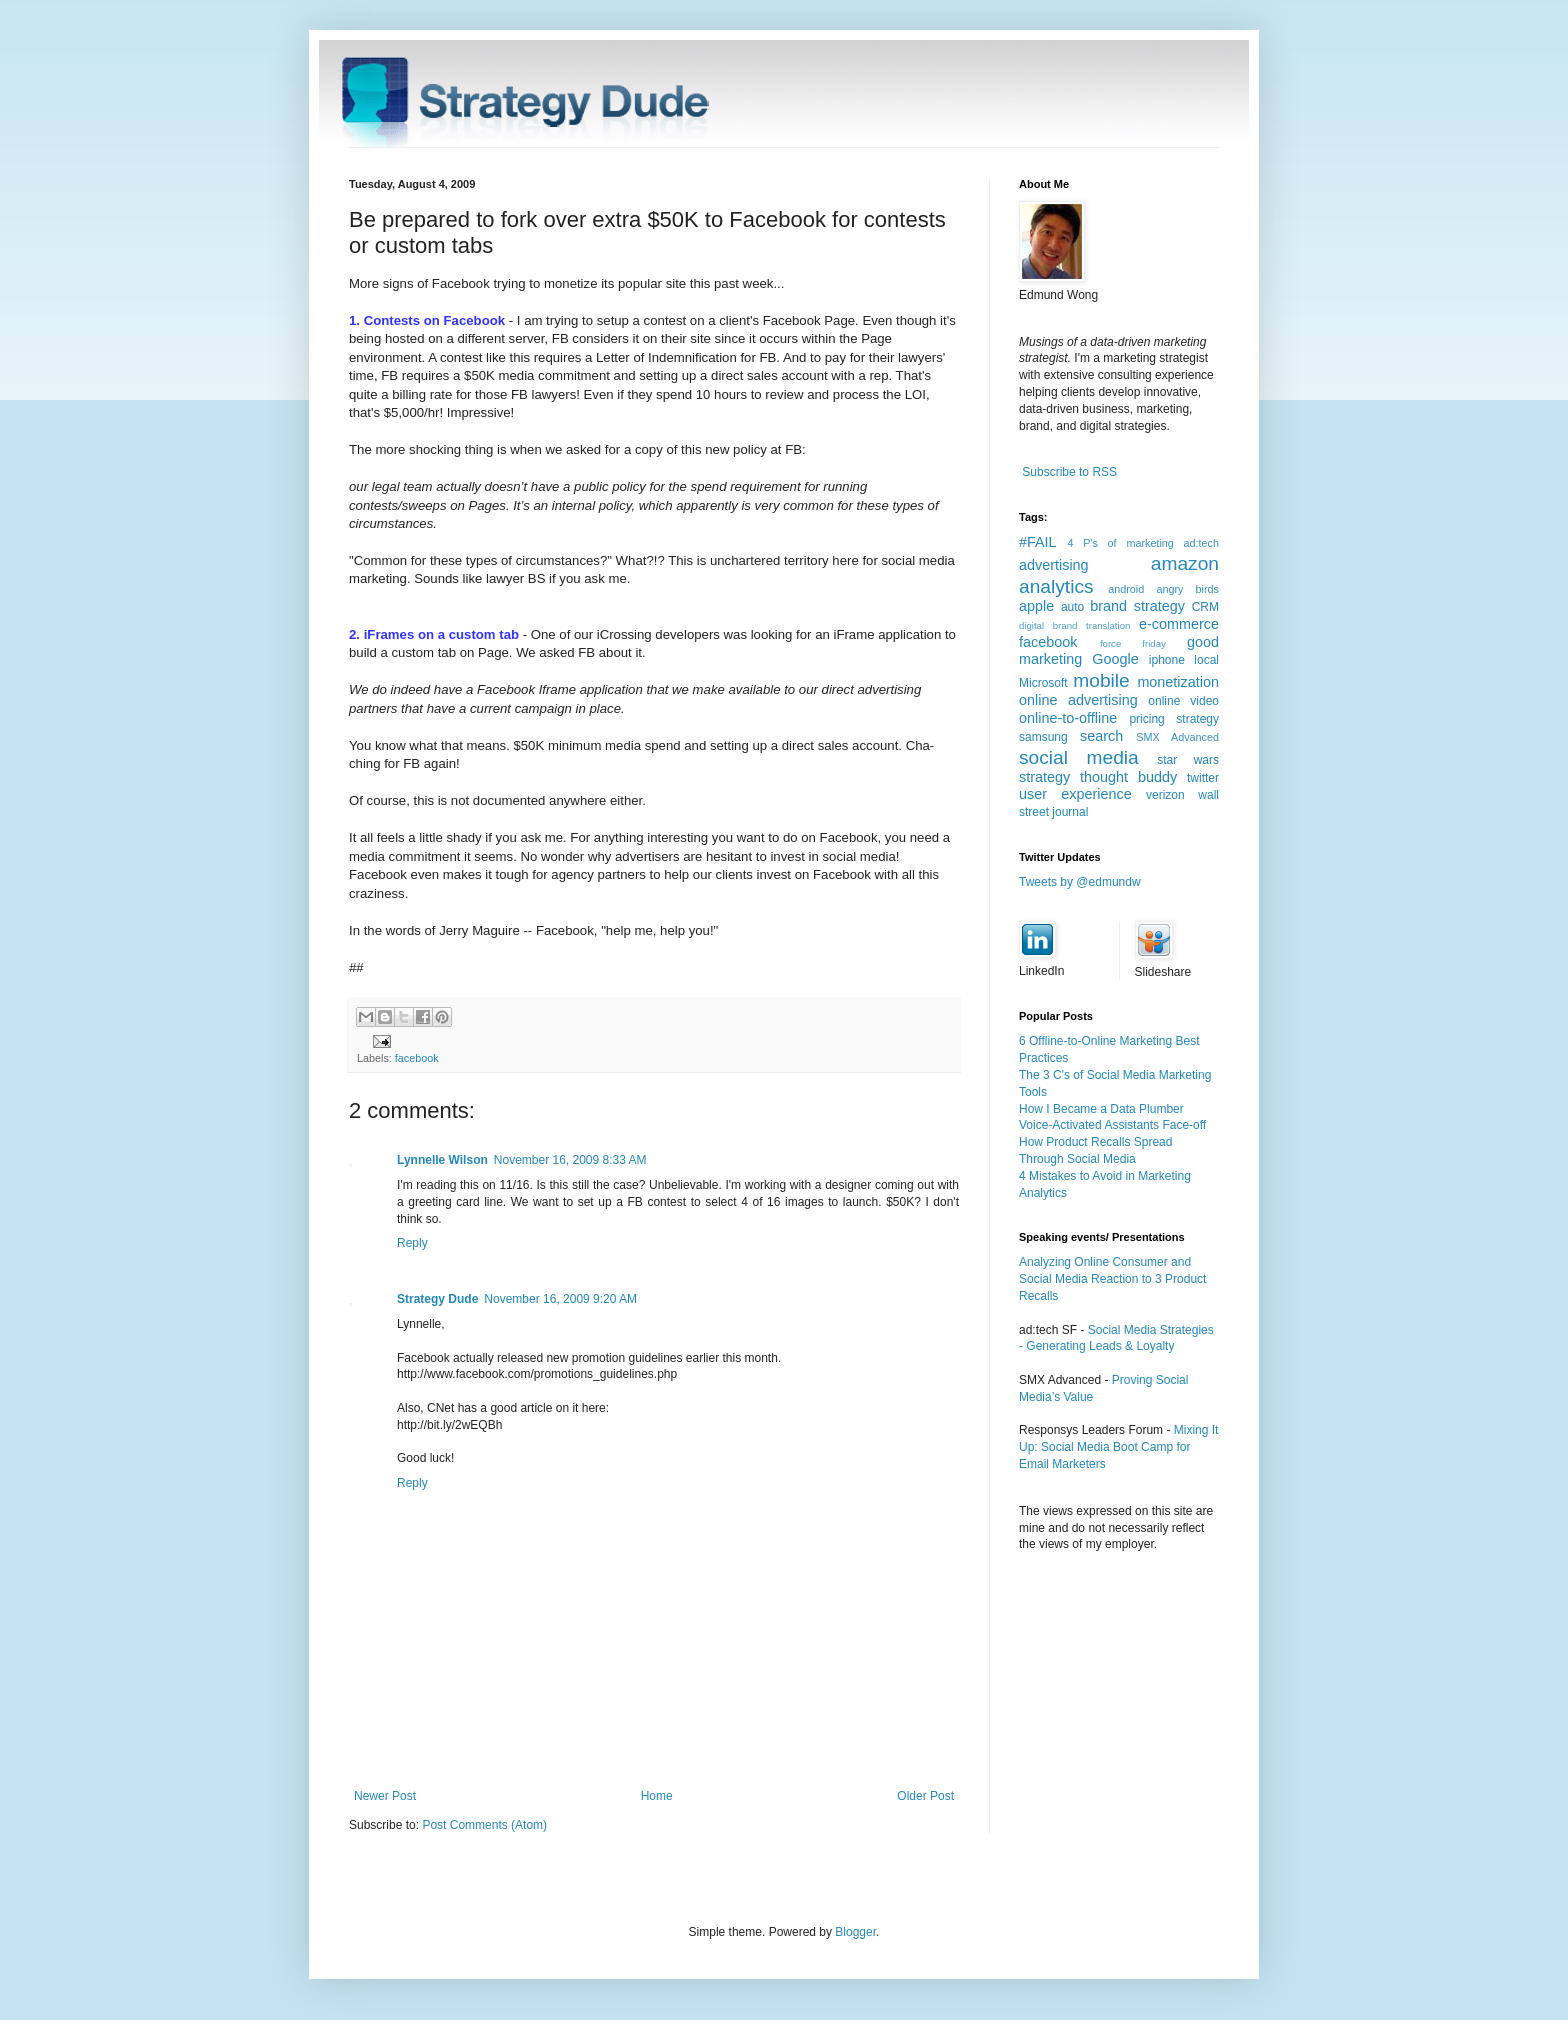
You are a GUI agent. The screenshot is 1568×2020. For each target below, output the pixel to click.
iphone (1167, 660)
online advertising (1078, 700)
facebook (417, 1058)
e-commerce (1179, 624)
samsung (1043, 737)
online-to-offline (1068, 718)
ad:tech (1201, 543)
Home (657, 1796)
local (1206, 660)
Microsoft (1043, 683)
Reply (412, 1243)
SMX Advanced (1177, 737)
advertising (1054, 565)
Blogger (855, 1932)
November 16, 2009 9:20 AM (560, 1299)
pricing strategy (1174, 719)
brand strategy (1137, 606)
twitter (1203, 778)
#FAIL (1038, 542)
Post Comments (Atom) (484, 1825)
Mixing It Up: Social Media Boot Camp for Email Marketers (1118, 1447)
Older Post (925, 1796)
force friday (1133, 643)
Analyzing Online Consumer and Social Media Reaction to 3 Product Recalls (1112, 1279)
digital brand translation (1074, 625)
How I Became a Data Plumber (1101, 1109)
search (1101, 736)
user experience (1075, 794)
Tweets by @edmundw (1080, 882)
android (1126, 589)
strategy (1044, 777)
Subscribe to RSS (1069, 472)
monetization (1178, 682)
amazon (1185, 563)
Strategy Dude (437, 1299)
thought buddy (1128, 777)
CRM (1205, 607)
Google (1115, 659)
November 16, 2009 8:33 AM (570, 1160)
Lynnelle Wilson (442, 1160)
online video (1183, 701)
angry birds (1187, 589)
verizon (1165, 795)
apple (1036, 606)
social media (1079, 757)
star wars (1188, 760)
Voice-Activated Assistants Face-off (1112, 1125)
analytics (1056, 586)
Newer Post (385, 1796)
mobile (1101, 680)
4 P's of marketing (1120, 543)
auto (1072, 607)
